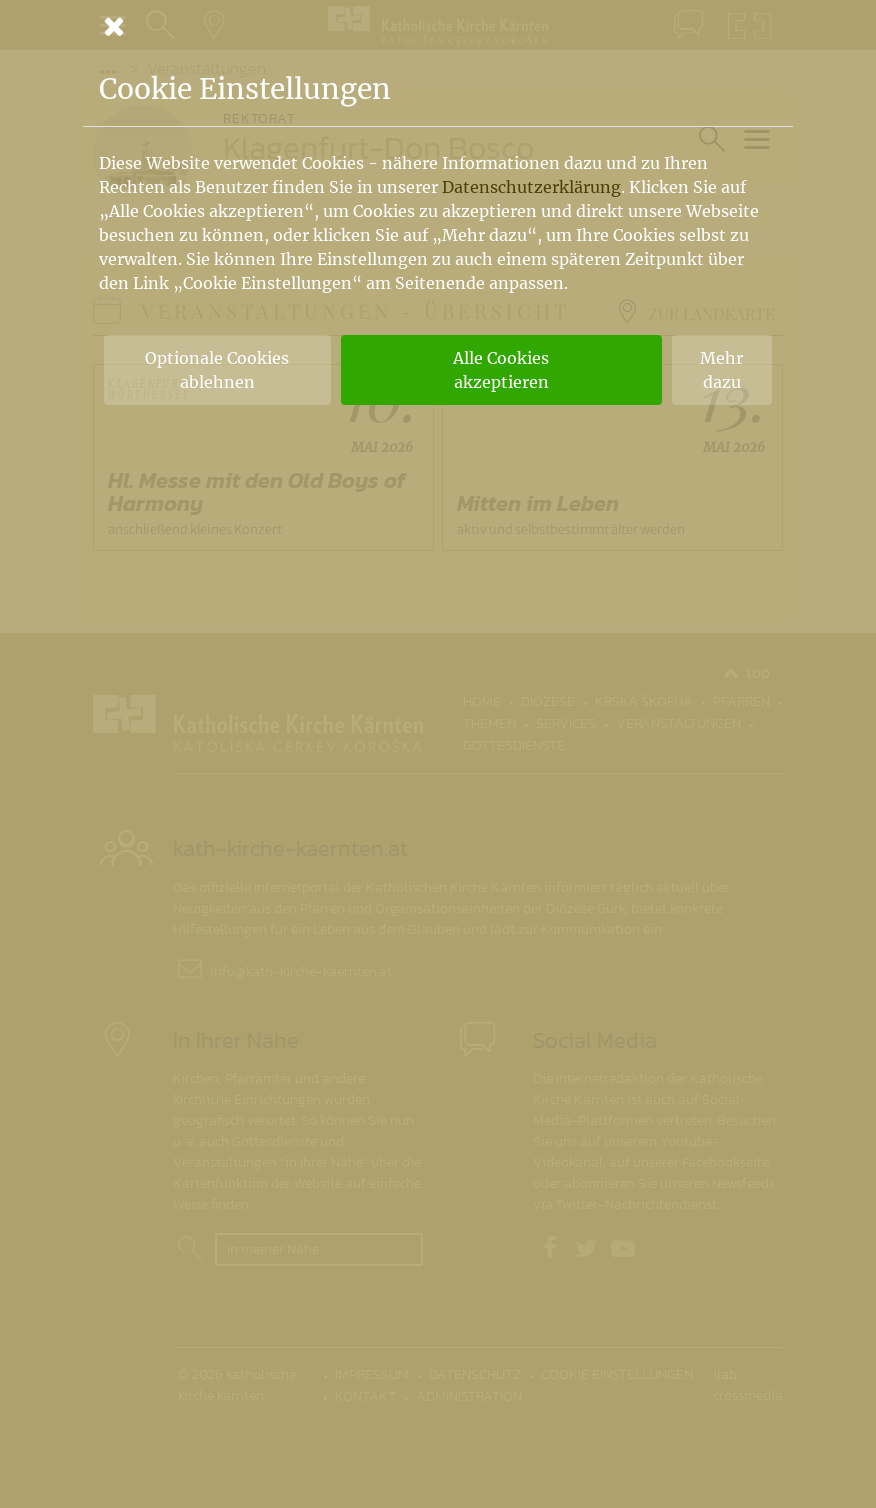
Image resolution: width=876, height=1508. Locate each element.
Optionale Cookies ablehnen (217, 370)
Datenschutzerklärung (531, 187)
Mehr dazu (721, 370)
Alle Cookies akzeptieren (501, 370)
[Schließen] (438, 26)
